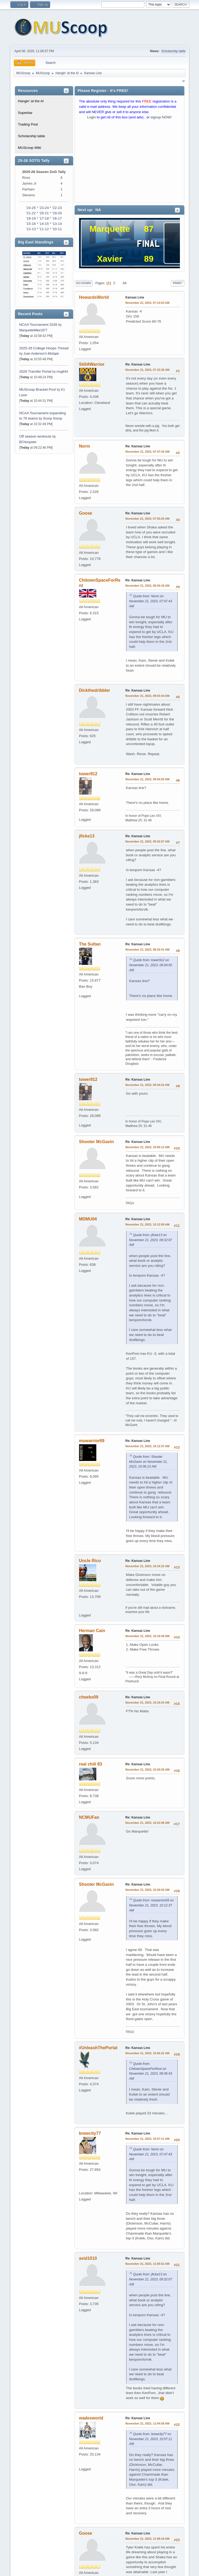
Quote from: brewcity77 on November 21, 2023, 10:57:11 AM (150, 2439)
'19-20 (57, 213)
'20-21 (44, 213)
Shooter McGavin (96, 1141)
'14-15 (44, 224)
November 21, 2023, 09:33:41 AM (148, 949)
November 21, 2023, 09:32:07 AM (148, 841)
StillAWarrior (92, 364)
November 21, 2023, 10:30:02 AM (148, 1889)
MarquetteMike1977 (33, 330)
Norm (84, 446)
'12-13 (31, 229)
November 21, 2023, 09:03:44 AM (148, 695)
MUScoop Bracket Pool (37, 389)
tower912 (88, 774)
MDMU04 (88, 1219)
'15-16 (31, 224)
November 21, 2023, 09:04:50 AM (148, 779)
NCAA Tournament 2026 (38, 325)
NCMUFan (89, 1817)
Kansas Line (135, 297)
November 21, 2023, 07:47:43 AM (148, 451)
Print (177, 283)
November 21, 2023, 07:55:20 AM (148, 518)
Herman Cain (92, 1630)
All (125, 283)
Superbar (25, 113)
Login (91, 117)
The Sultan (90, 944)
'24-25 (31, 208)
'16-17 (57, 218)
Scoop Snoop (52, 418)
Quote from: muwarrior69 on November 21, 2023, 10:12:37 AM (151, 1905)
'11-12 (44, 229)
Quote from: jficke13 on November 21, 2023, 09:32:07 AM (150, 1240)
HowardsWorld (94, 297)
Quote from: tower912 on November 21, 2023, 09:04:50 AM (150, 965)
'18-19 (31, 218)
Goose (85, 513)
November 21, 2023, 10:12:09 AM (148, 1224)
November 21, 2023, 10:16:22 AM (148, 1566)
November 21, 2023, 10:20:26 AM (148, 1769)
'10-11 (57, 229)
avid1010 (88, 2258)
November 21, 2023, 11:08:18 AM (148, 2538)
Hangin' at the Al (31, 101)
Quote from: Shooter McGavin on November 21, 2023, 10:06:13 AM (148, 1462)
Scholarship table (173, 51)
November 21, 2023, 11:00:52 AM (148, 2263)
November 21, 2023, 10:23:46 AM (148, 1822)
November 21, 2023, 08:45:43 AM (148, 585)
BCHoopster (28, 442)
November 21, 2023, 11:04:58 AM (148, 2423)
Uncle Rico (90, 1560)
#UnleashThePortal (98, 2047)
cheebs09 (88, 1697)
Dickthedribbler (94, 690)
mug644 (62, 371)
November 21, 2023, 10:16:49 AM (148, 1636)
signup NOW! (161, 117)
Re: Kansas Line (138, 364)
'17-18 (44, 218)
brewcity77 (90, 2133)
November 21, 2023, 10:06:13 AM (148, 1147)
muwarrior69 (92, 1440)
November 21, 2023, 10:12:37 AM (148, 1446)
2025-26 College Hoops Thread (44, 348)
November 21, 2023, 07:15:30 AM (148, 369)
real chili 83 (90, 1764)
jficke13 (87, 836)
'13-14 (57, 224)
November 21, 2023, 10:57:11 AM (148, 2138)
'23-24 (44, 208)
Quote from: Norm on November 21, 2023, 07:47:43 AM (150, 601)
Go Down (83, 283)
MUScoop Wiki (29, 148)
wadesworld (91, 2418)
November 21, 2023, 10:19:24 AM (148, 1702)
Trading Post (28, 124)
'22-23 (57, 208)
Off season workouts (36, 436)
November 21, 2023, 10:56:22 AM (148, 2053)
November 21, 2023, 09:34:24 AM (148, 1084)
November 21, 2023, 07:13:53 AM (148, 302)
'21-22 (31, 213)
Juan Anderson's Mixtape (41, 353)
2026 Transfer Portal (35, 371)
